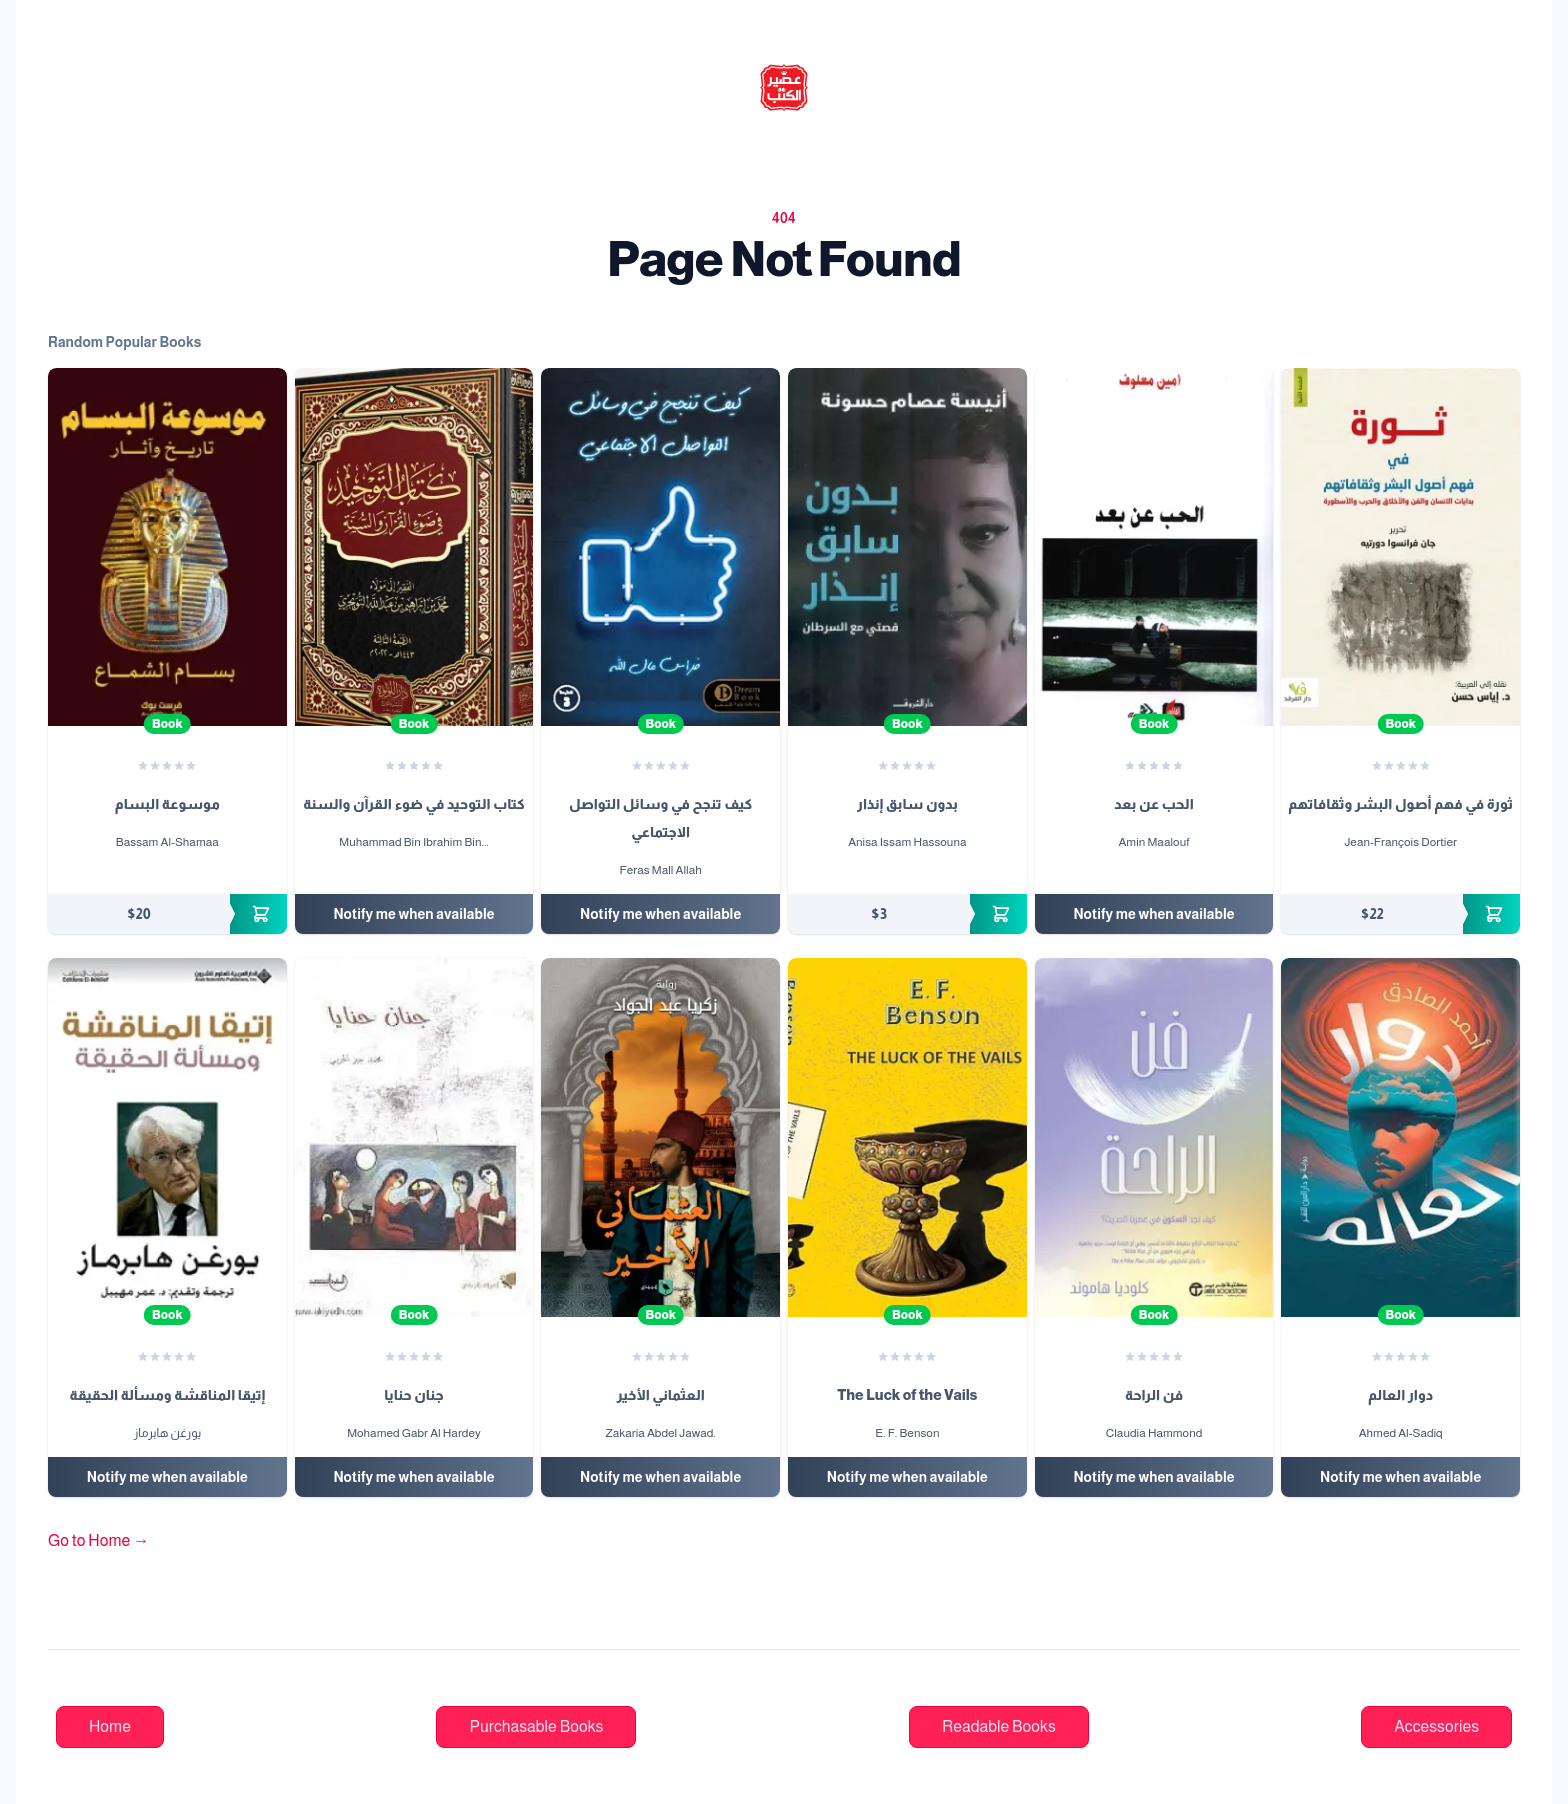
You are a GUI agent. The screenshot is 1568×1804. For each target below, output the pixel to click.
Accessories (1436, 1726)
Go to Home (98, 1540)
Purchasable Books (536, 1726)
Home (110, 1726)
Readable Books (999, 1726)
